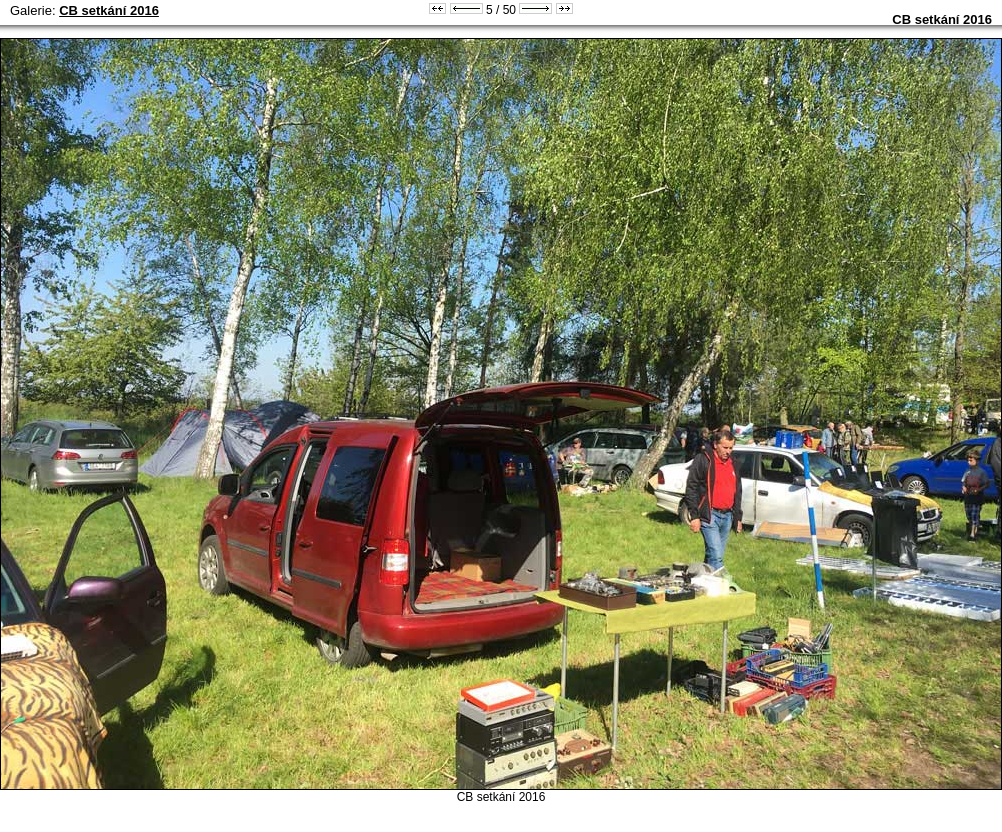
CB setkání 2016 (109, 10)
